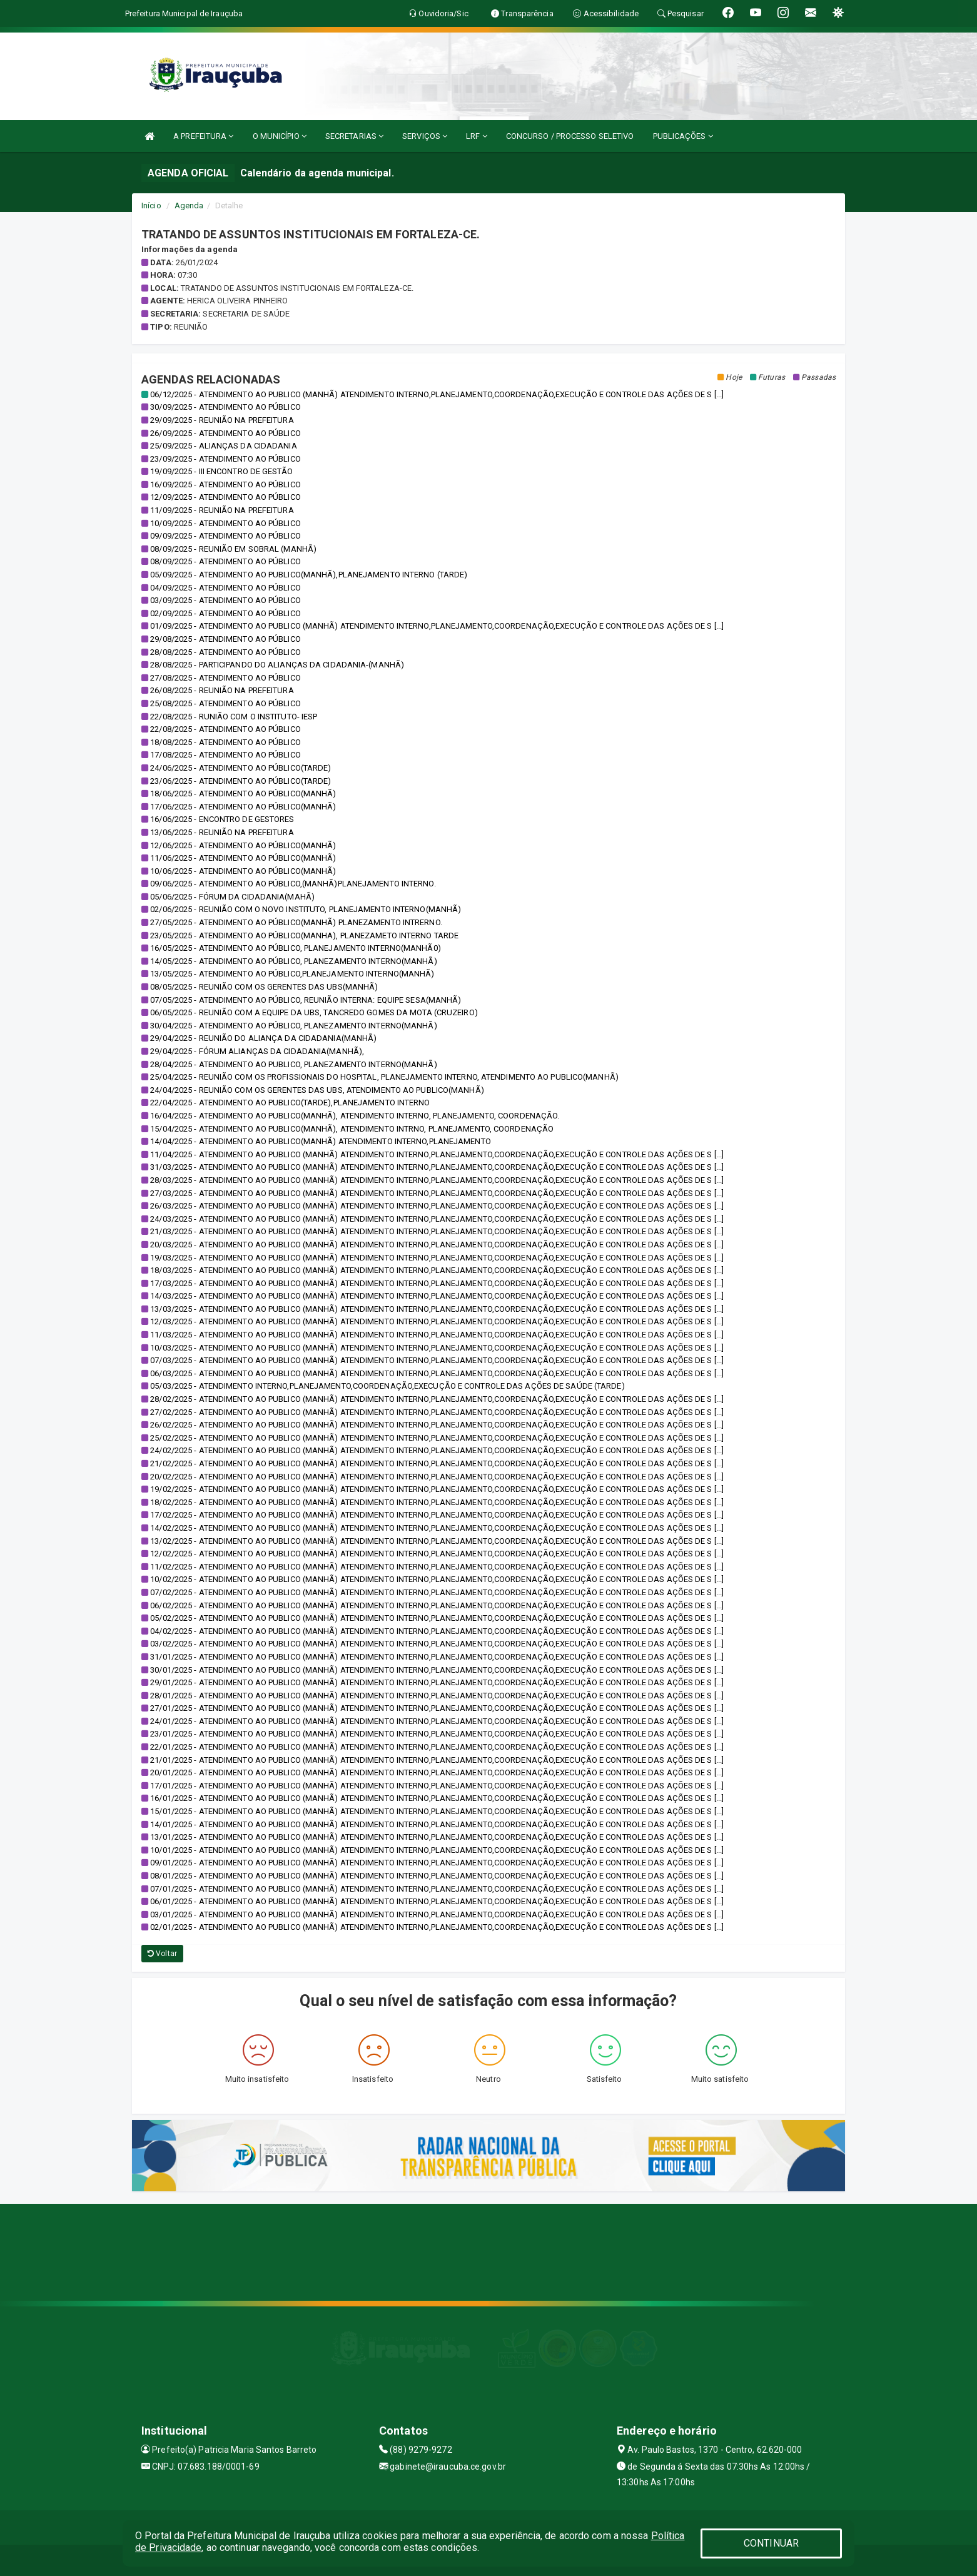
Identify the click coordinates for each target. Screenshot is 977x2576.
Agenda (189, 205)
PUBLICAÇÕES (683, 136)
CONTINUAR (771, 2543)
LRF (476, 136)
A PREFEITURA (203, 136)
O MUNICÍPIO (279, 136)
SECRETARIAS (354, 136)
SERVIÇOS (424, 136)
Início (151, 205)
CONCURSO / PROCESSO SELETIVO (570, 136)
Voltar (162, 1953)
